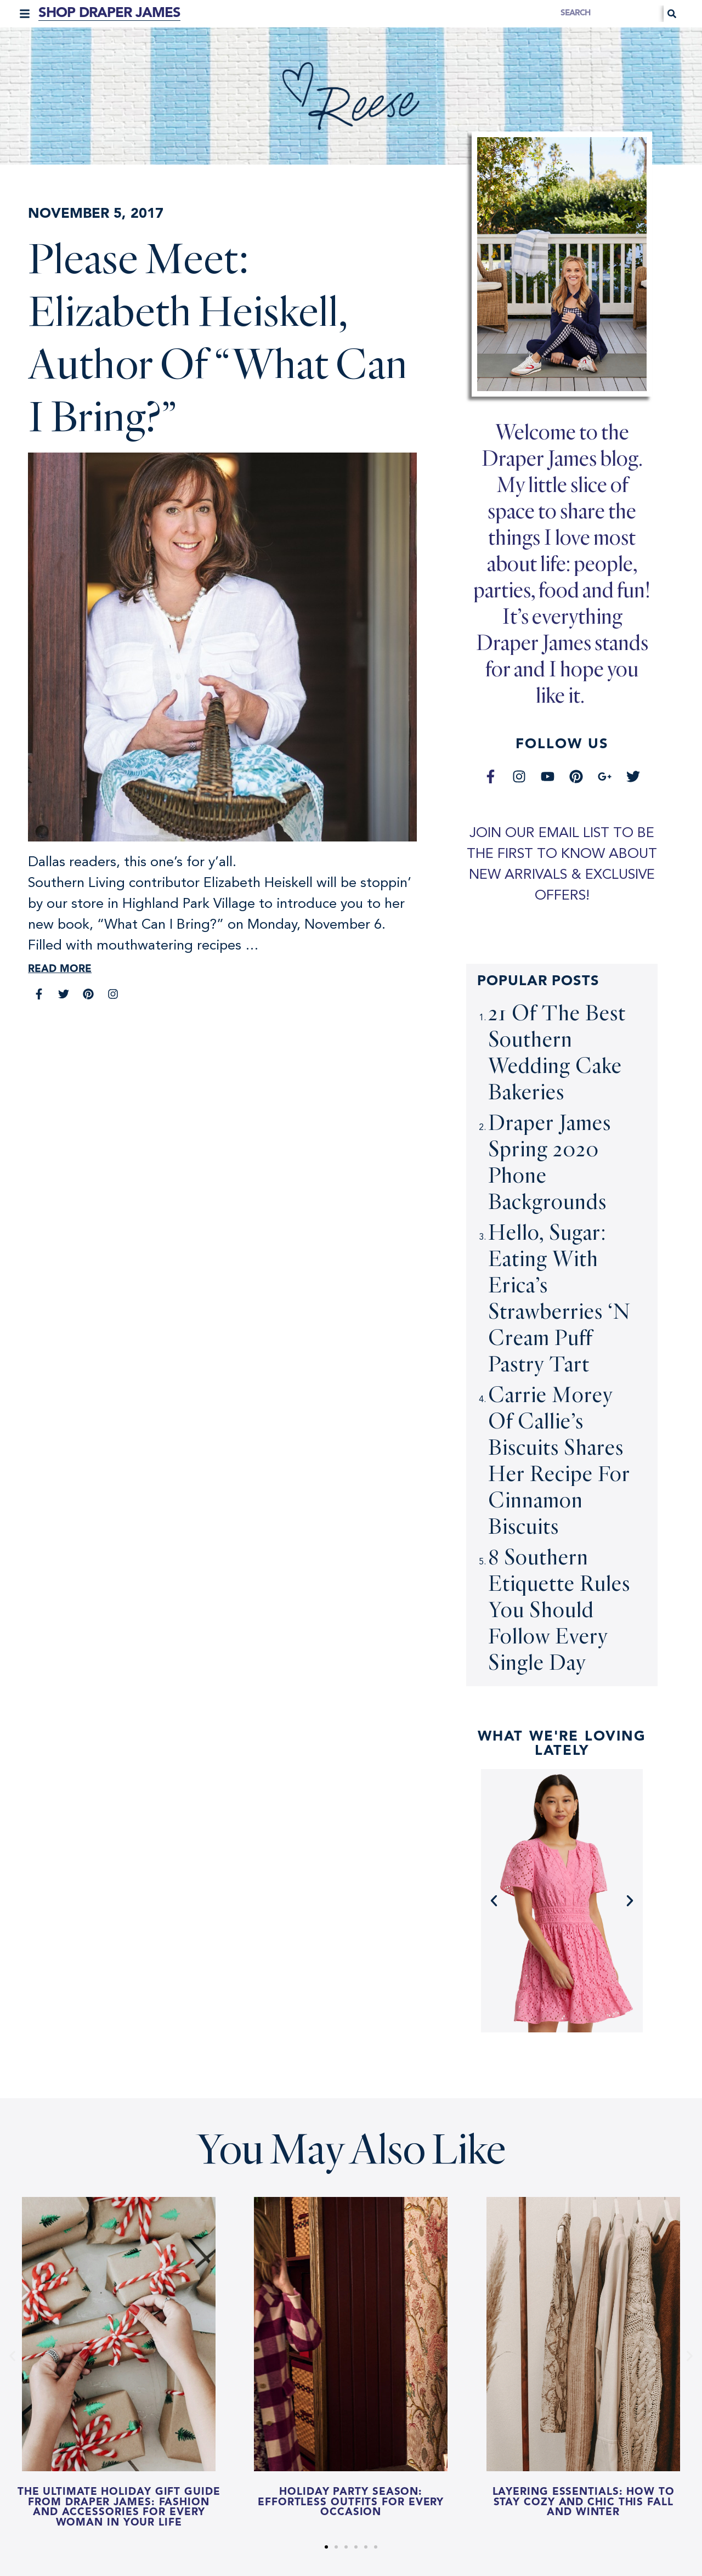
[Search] (672, 13)
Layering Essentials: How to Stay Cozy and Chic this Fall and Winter (583, 2502)
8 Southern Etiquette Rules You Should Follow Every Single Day (559, 1609)
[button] (24, 13)
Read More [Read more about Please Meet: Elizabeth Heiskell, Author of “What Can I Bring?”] (60, 969)
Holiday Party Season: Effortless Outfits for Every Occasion (351, 2502)
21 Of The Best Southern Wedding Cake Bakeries (557, 1052)
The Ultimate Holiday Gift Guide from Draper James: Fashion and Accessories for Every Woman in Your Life (119, 2507)
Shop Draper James (109, 13)
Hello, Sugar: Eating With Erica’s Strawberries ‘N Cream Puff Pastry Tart (559, 1298)
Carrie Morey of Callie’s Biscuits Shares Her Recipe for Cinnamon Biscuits (559, 1460)
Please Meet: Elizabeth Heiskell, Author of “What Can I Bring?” (217, 336)
